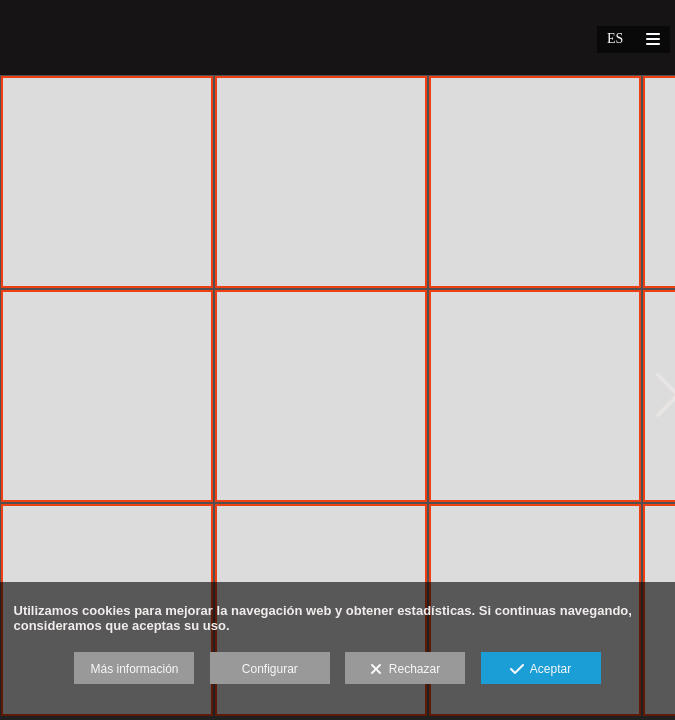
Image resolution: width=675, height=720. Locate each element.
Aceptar (540, 670)
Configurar (270, 669)
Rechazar (405, 670)
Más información (134, 669)
